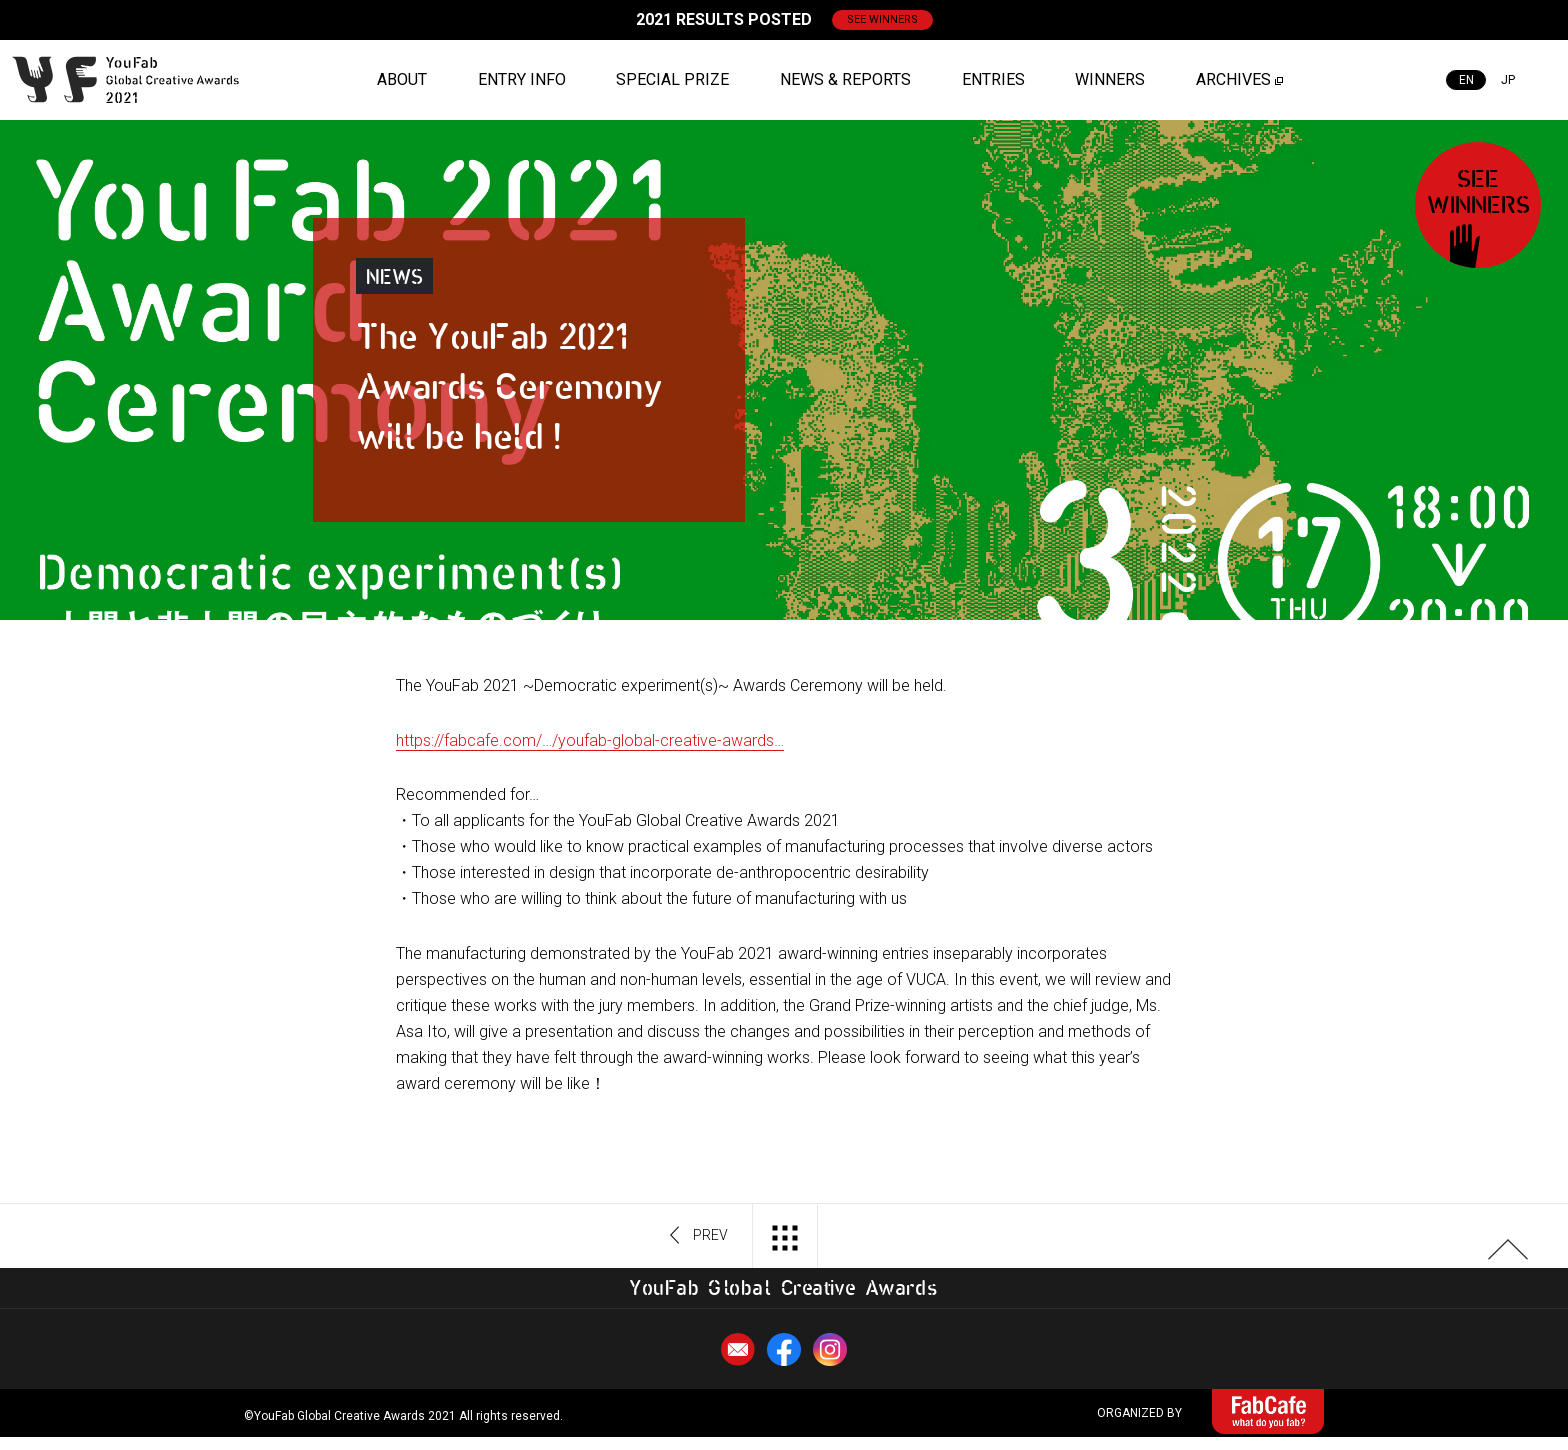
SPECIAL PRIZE (672, 79)
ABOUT (402, 79)
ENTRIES (993, 79)
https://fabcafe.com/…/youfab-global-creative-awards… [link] (590, 740)
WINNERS (1110, 79)
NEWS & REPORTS (845, 79)
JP (1508, 80)
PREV (699, 1236)
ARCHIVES (1233, 79)
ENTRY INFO (522, 79)
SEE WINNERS (882, 19)
